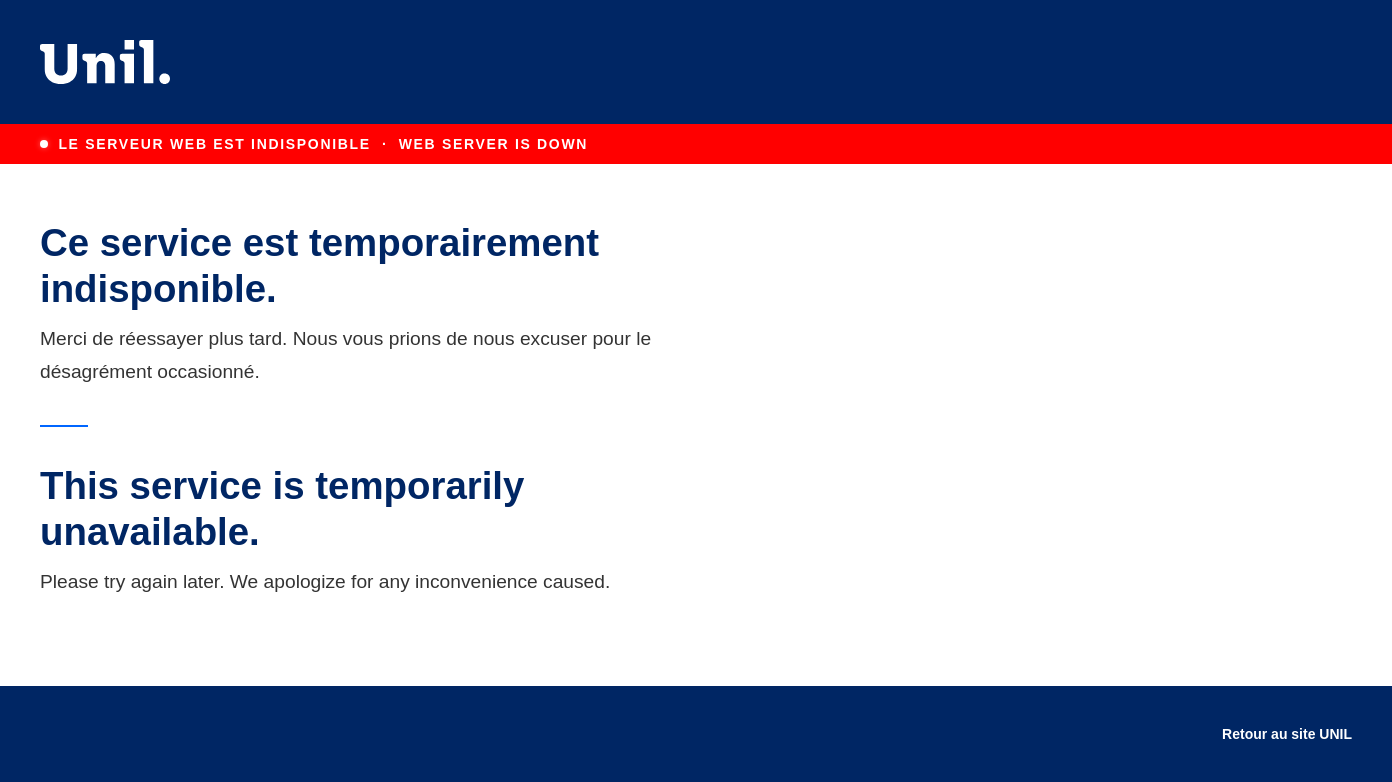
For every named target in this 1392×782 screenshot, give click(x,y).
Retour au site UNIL (1287, 734)
